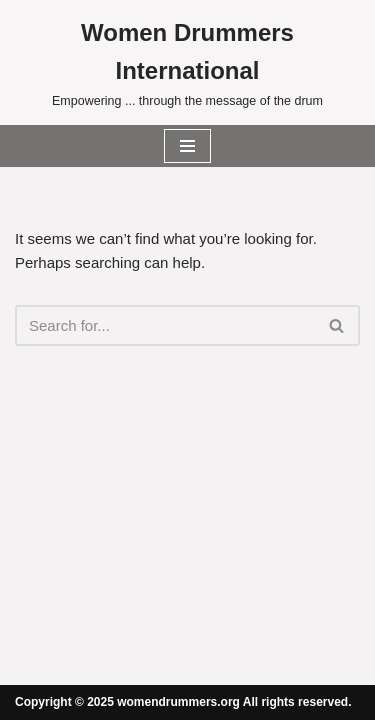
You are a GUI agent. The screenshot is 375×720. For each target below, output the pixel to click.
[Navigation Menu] (187, 146)
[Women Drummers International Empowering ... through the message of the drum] (187, 62)
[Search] (165, 325)
